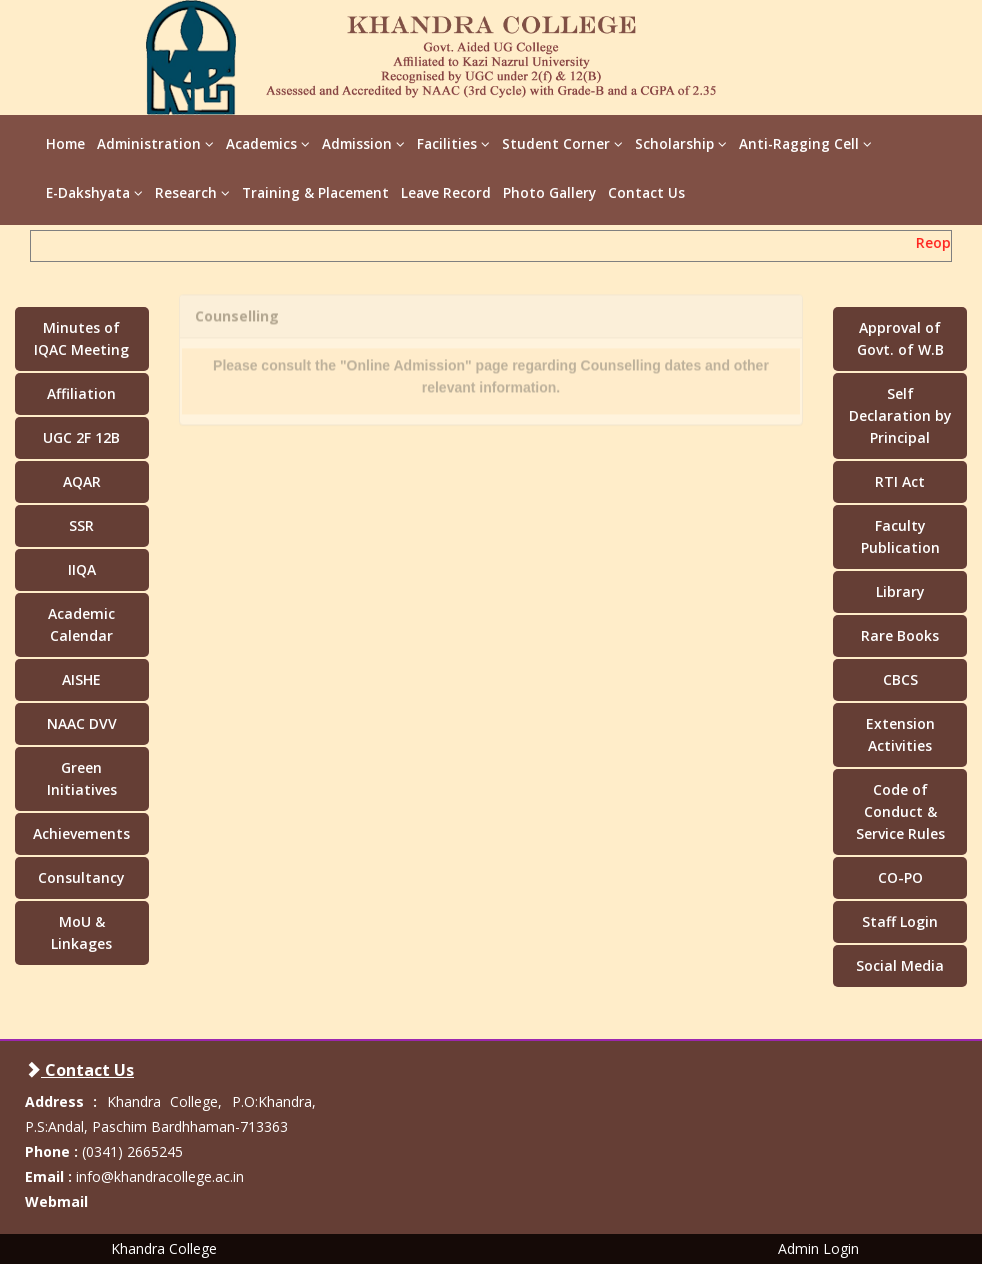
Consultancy (81, 877)
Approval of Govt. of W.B (900, 338)
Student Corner (562, 144)
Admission (363, 144)
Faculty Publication (900, 536)
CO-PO (900, 877)
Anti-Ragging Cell (805, 144)
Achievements (81, 833)
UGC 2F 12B (81, 437)
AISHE (81, 679)
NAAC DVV (82, 723)
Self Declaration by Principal (900, 415)
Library (900, 591)
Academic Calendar (81, 624)
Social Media (900, 965)
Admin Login (818, 1248)
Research (192, 193)
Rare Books (900, 635)
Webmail (56, 1201)
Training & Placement (315, 193)
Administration (155, 144)
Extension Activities (900, 734)
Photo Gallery (549, 193)
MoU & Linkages (81, 932)
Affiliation (81, 393)
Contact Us (646, 193)
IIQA (82, 569)
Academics (268, 144)
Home (65, 144)
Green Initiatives (82, 778)
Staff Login (900, 921)
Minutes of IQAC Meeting (81, 338)
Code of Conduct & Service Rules (900, 811)
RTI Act (900, 481)
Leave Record (446, 193)
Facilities (453, 144)
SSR (81, 525)
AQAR (82, 481)
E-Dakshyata (94, 193)
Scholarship (681, 144)
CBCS (900, 679)
